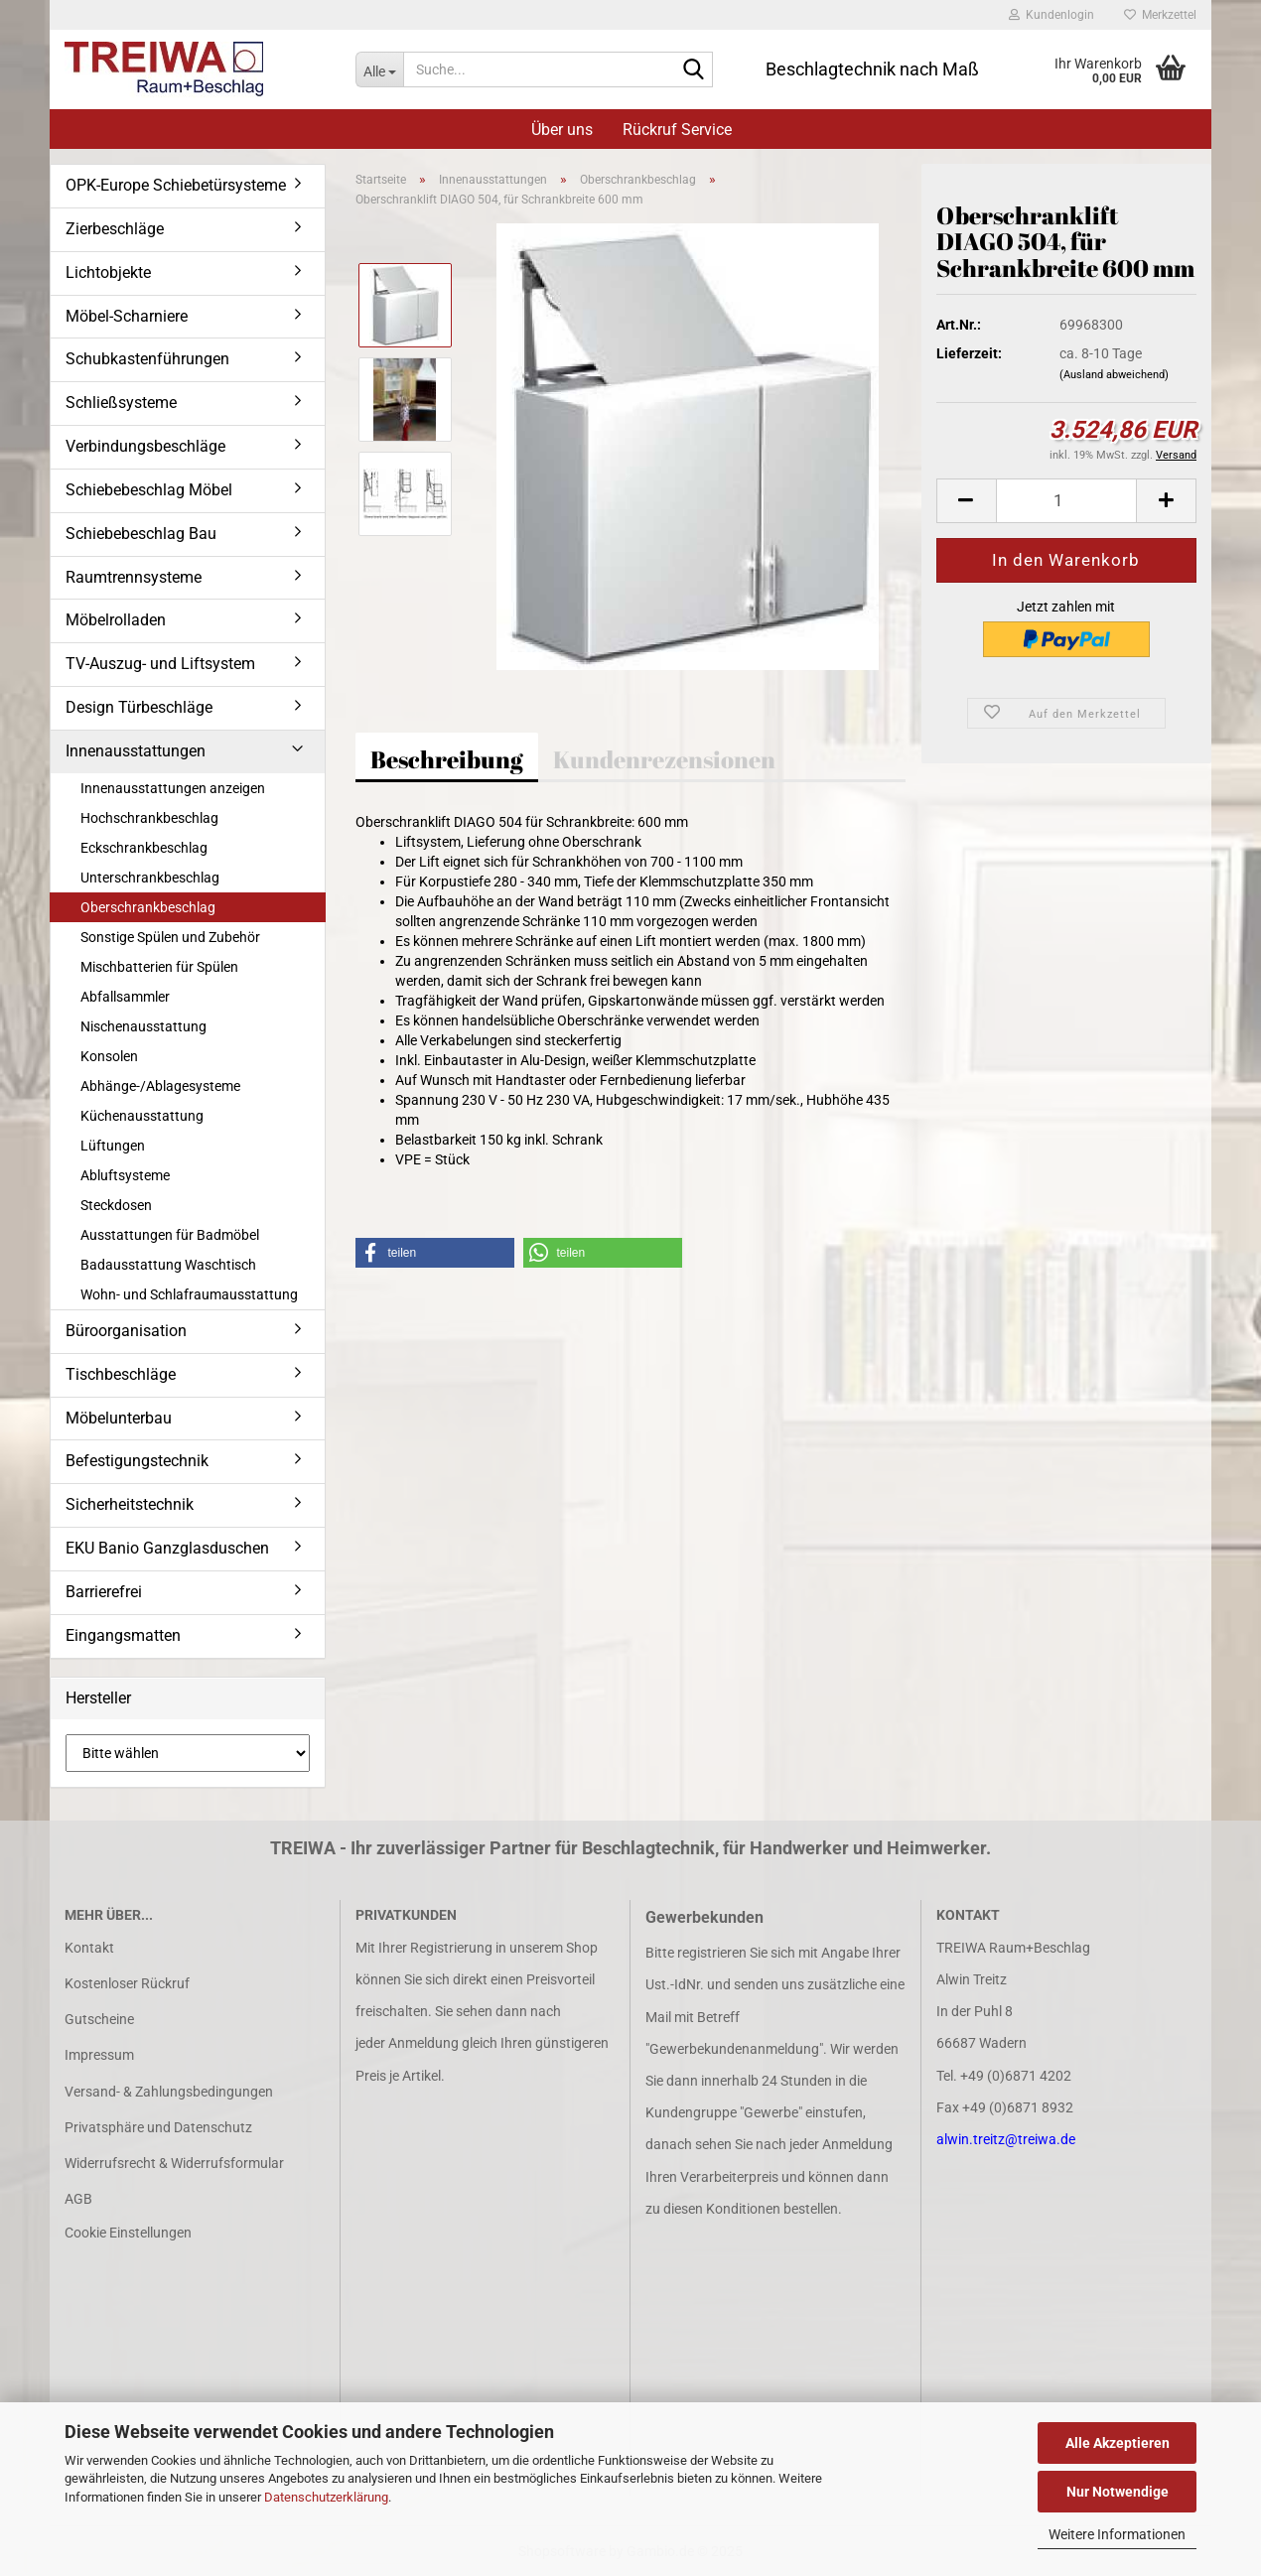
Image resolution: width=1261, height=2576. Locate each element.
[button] (966, 500)
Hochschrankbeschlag (149, 818)
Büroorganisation (126, 1330)
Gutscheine (99, 2019)
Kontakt (89, 1948)
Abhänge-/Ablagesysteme (160, 1086)
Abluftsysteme (125, 1175)
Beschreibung (446, 759)
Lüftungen (112, 1145)
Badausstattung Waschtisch (168, 1265)
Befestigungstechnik (137, 1460)
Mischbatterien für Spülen (159, 967)
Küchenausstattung (142, 1116)
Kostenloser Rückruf (127, 1983)
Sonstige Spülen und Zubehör (170, 937)
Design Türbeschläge (139, 707)
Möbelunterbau (119, 1418)
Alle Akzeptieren (1117, 2443)
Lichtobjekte (108, 272)
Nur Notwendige (1117, 2492)
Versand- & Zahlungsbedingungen (169, 2092)
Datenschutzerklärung (326, 2497)
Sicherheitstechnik (130, 1504)
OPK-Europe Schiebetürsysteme (176, 185)
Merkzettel (1160, 15)
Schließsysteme (121, 402)
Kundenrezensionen (664, 759)
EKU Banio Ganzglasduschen (167, 1548)
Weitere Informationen (1117, 2534)
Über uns (562, 129)
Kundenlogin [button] (1051, 15)
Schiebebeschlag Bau (141, 533)
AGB (78, 2199)
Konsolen (109, 1056)
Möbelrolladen (116, 619)
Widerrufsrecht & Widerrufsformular (174, 2163)
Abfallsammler (125, 997)
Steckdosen (116, 1205)
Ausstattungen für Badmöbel (169, 1235)
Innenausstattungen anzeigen (172, 788)
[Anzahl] (1066, 500)
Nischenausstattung (143, 1026)
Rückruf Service (677, 129)
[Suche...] (379, 69)
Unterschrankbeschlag (149, 877)
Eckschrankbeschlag (144, 848)
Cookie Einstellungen (128, 2232)
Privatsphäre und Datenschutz (158, 2127)
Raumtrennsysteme (134, 577)
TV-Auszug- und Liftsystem (160, 663)
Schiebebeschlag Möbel (149, 489)
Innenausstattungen (136, 751)
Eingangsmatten (123, 1635)
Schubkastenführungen (147, 358)
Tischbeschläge (121, 1374)
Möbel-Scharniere (127, 316)
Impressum (99, 2055)
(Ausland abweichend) (1114, 374)
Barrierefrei (104, 1591)
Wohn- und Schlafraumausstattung (189, 1294)
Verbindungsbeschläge (145, 446)
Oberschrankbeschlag (147, 907)
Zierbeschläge (115, 228)
